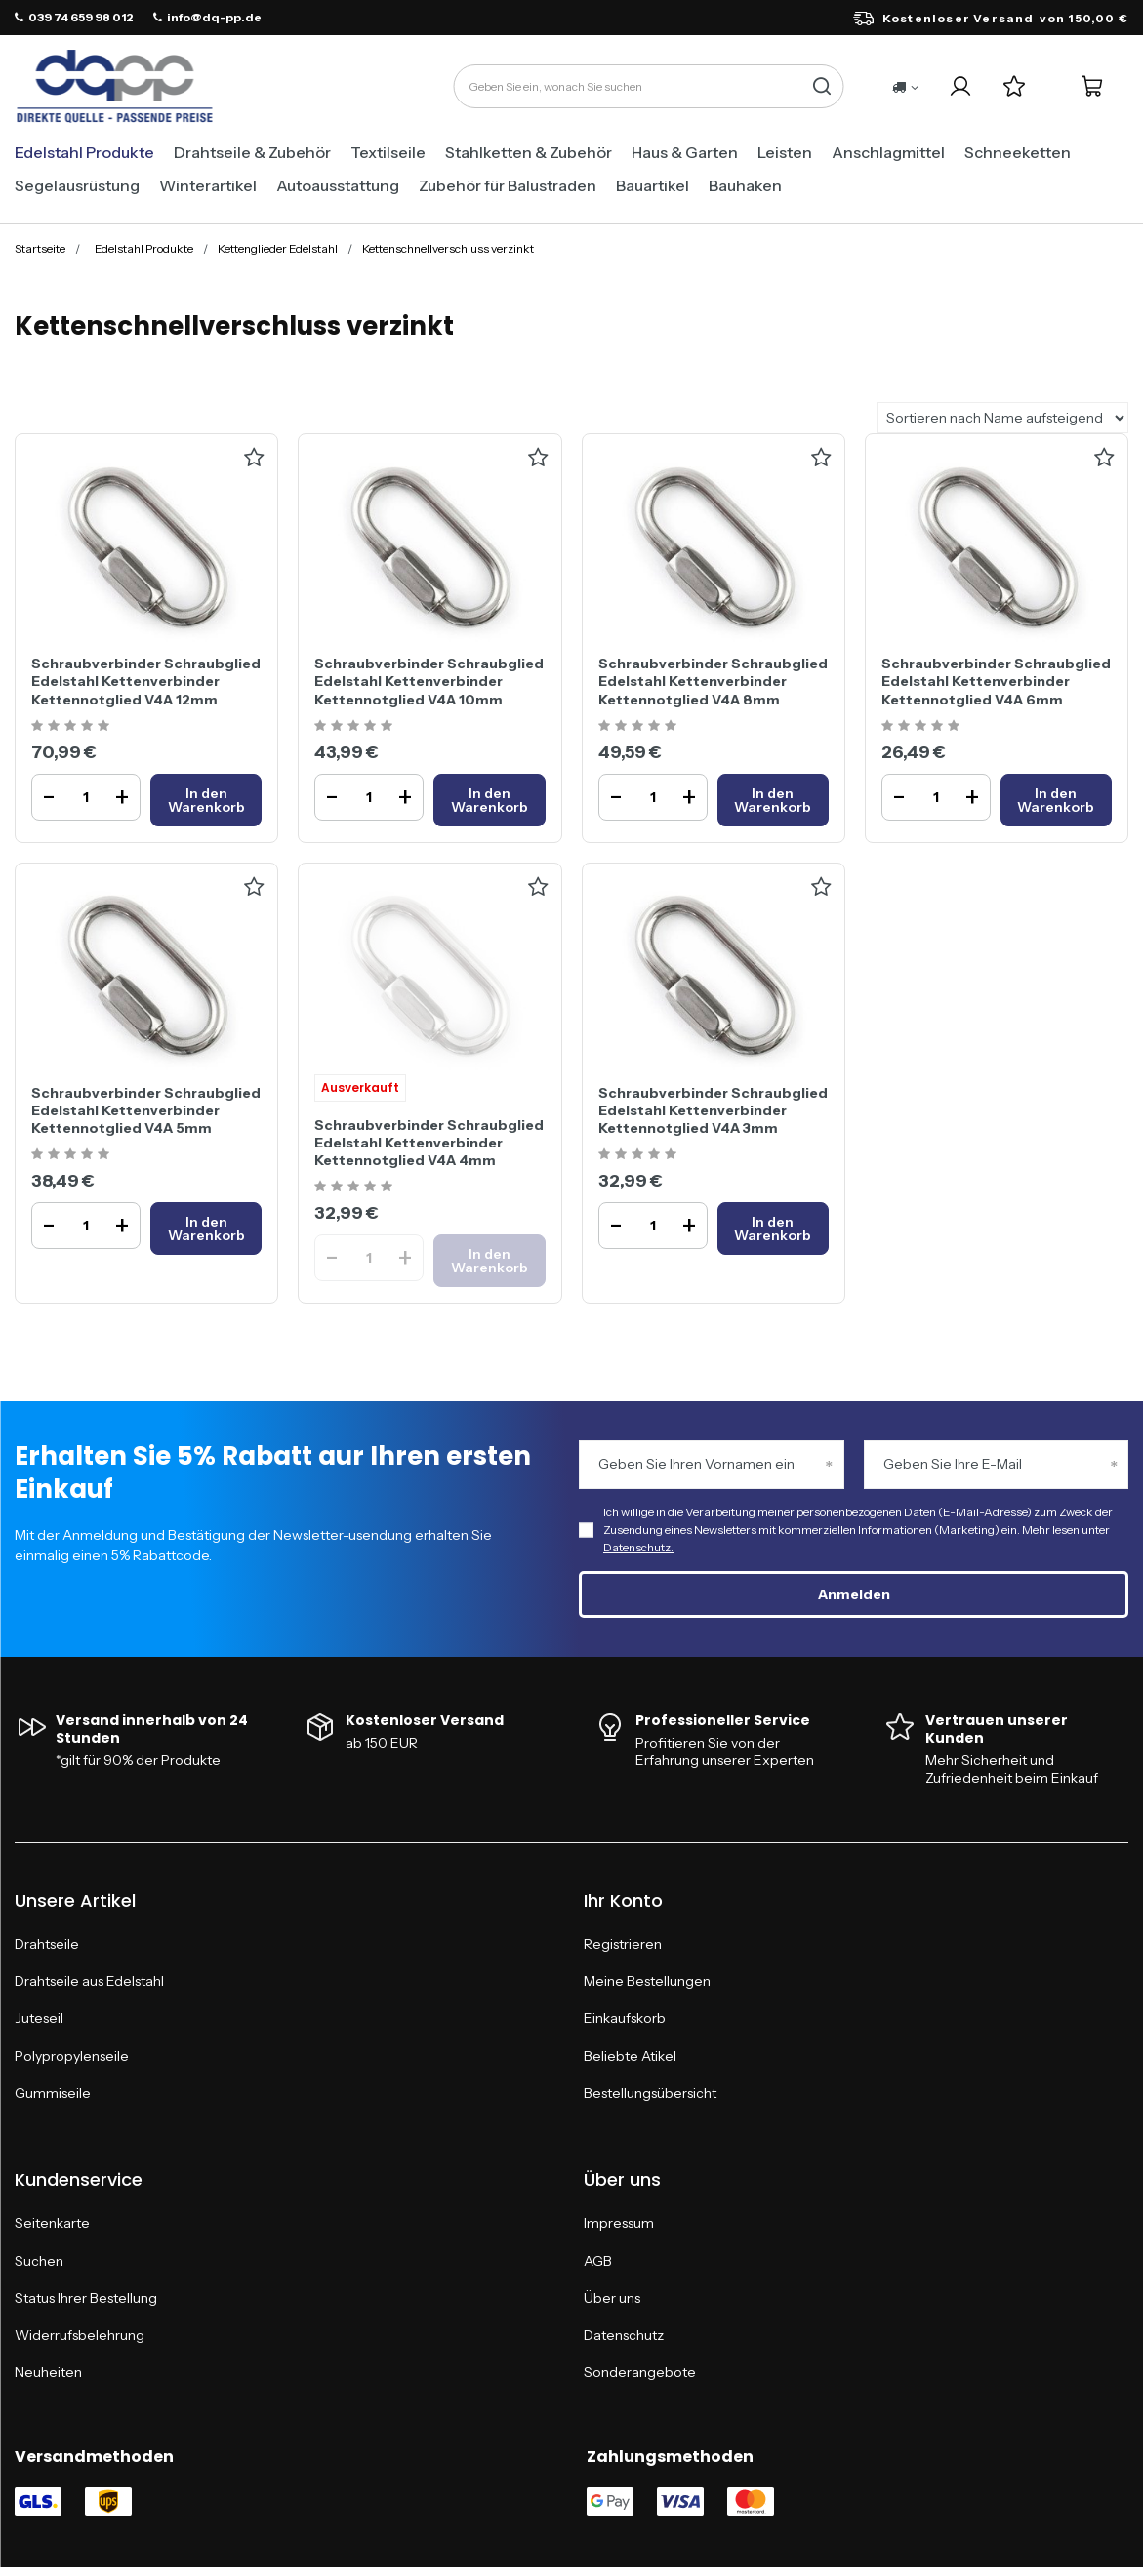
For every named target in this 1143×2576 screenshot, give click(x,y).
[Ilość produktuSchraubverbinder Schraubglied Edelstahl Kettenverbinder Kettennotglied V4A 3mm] (653, 1225)
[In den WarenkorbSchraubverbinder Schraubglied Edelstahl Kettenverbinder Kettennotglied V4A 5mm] (206, 1228)
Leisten (784, 152)
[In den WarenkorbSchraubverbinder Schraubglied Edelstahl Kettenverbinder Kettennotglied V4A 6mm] (1056, 800)
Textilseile (388, 152)
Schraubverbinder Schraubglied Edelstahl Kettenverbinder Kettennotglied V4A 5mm (146, 1110)
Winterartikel (208, 185)
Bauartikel (652, 185)
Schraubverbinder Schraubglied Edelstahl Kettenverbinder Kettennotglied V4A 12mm (146, 681)
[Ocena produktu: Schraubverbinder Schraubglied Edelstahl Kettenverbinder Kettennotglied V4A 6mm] (922, 726)
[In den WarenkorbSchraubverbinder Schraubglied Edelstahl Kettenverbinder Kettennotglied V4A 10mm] (489, 800)
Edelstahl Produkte (84, 152)
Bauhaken (745, 185)
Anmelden (854, 1594)
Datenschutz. (638, 1547)
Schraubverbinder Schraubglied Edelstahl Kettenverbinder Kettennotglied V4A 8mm (713, 681)
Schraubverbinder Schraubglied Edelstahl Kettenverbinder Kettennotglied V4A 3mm (713, 1110)
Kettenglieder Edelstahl (278, 248)
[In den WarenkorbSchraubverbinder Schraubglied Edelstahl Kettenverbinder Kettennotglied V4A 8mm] (773, 800)
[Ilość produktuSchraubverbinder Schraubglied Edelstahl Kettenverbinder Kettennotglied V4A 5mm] (86, 1225)
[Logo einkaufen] (115, 87)
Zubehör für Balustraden (507, 185)
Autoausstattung (337, 185)
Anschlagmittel (888, 152)
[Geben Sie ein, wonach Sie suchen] (648, 86)
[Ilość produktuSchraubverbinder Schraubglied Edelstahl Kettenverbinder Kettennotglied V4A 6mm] (936, 797)
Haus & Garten (685, 152)
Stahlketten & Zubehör (528, 152)
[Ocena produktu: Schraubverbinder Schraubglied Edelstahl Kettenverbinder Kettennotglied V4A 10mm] (355, 726)
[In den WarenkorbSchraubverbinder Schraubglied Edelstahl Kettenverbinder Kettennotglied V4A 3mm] (773, 1228)
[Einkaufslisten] (1013, 86)
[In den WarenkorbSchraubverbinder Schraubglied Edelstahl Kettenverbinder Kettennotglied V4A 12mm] (206, 800)
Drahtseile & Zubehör (252, 152)
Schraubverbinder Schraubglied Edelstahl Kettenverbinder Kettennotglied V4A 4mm (429, 1142)
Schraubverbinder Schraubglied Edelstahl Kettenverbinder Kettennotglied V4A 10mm (429, 681)
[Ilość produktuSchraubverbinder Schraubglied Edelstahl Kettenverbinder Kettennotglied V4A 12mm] (86, 797)
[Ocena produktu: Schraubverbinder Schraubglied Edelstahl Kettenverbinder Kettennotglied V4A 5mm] (72, 1155)
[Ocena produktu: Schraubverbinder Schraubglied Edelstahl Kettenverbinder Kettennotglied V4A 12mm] (72, 726)
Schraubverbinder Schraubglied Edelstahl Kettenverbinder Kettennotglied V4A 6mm (996, 681)
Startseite (40, 248)
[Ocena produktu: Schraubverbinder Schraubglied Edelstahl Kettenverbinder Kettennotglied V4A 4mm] (355, 1187)
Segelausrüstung (77, 185)
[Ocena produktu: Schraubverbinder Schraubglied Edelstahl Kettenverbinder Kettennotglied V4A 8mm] (639, 726)
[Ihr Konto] (960, 86)
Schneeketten (1017, 152)
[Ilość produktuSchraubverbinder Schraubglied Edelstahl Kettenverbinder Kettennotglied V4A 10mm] (369, 797)
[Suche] (821, 86)
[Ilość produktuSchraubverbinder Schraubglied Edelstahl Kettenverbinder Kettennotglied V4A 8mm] (653, 797)
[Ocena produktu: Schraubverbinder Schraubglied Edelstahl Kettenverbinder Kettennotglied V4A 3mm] (639, 1155)
